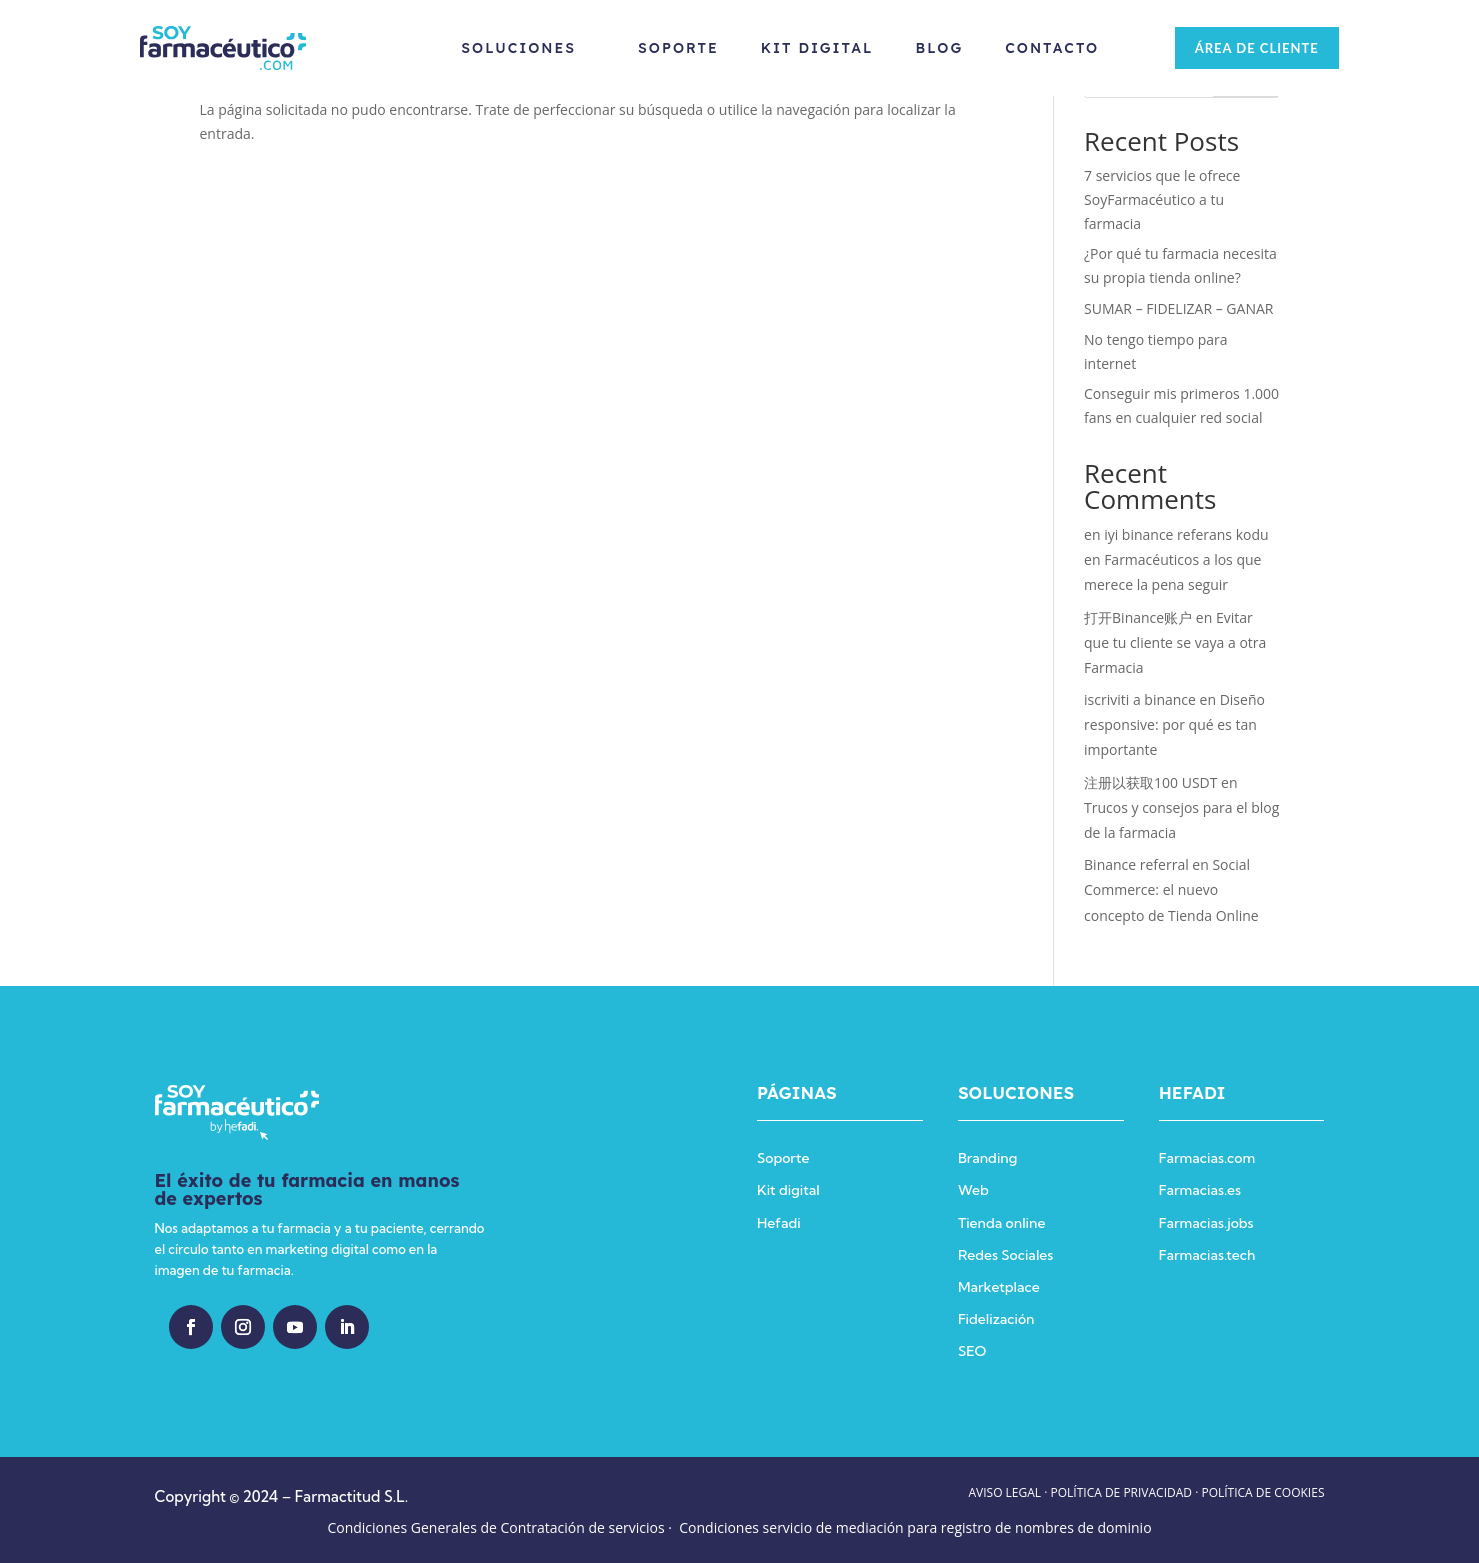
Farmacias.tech (1207, 1255)
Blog (935, 48)
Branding (987, 1158)
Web (973, 1190)
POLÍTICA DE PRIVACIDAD (1122, 1492)
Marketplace (999, 1287)
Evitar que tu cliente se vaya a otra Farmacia (1175, 642)
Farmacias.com (1207, 1158)
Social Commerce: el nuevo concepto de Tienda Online (1171, 889)
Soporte (673, 48)
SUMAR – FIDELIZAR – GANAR (1178, 308)
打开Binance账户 (1138, 617)
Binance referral (1136, 864)
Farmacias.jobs (1206, 1223)
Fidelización (996, 1319)
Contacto (1048, 48)
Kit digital (788, 1190)
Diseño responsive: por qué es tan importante (1174, 724)
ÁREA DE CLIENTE (1249, 48)
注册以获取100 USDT (1150, 782)
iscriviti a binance (1140, 699)
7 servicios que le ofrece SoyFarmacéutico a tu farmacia (1162, 199)
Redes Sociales (1005, 1255)
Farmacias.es (1200, 1190)
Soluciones (514, 48)
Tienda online (1001, 1223)
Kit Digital (812, 48)
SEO (972, 1351)
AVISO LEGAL (1004, 1492)
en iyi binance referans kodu (1176, 534)
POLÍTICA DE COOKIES (1262, 1492)
